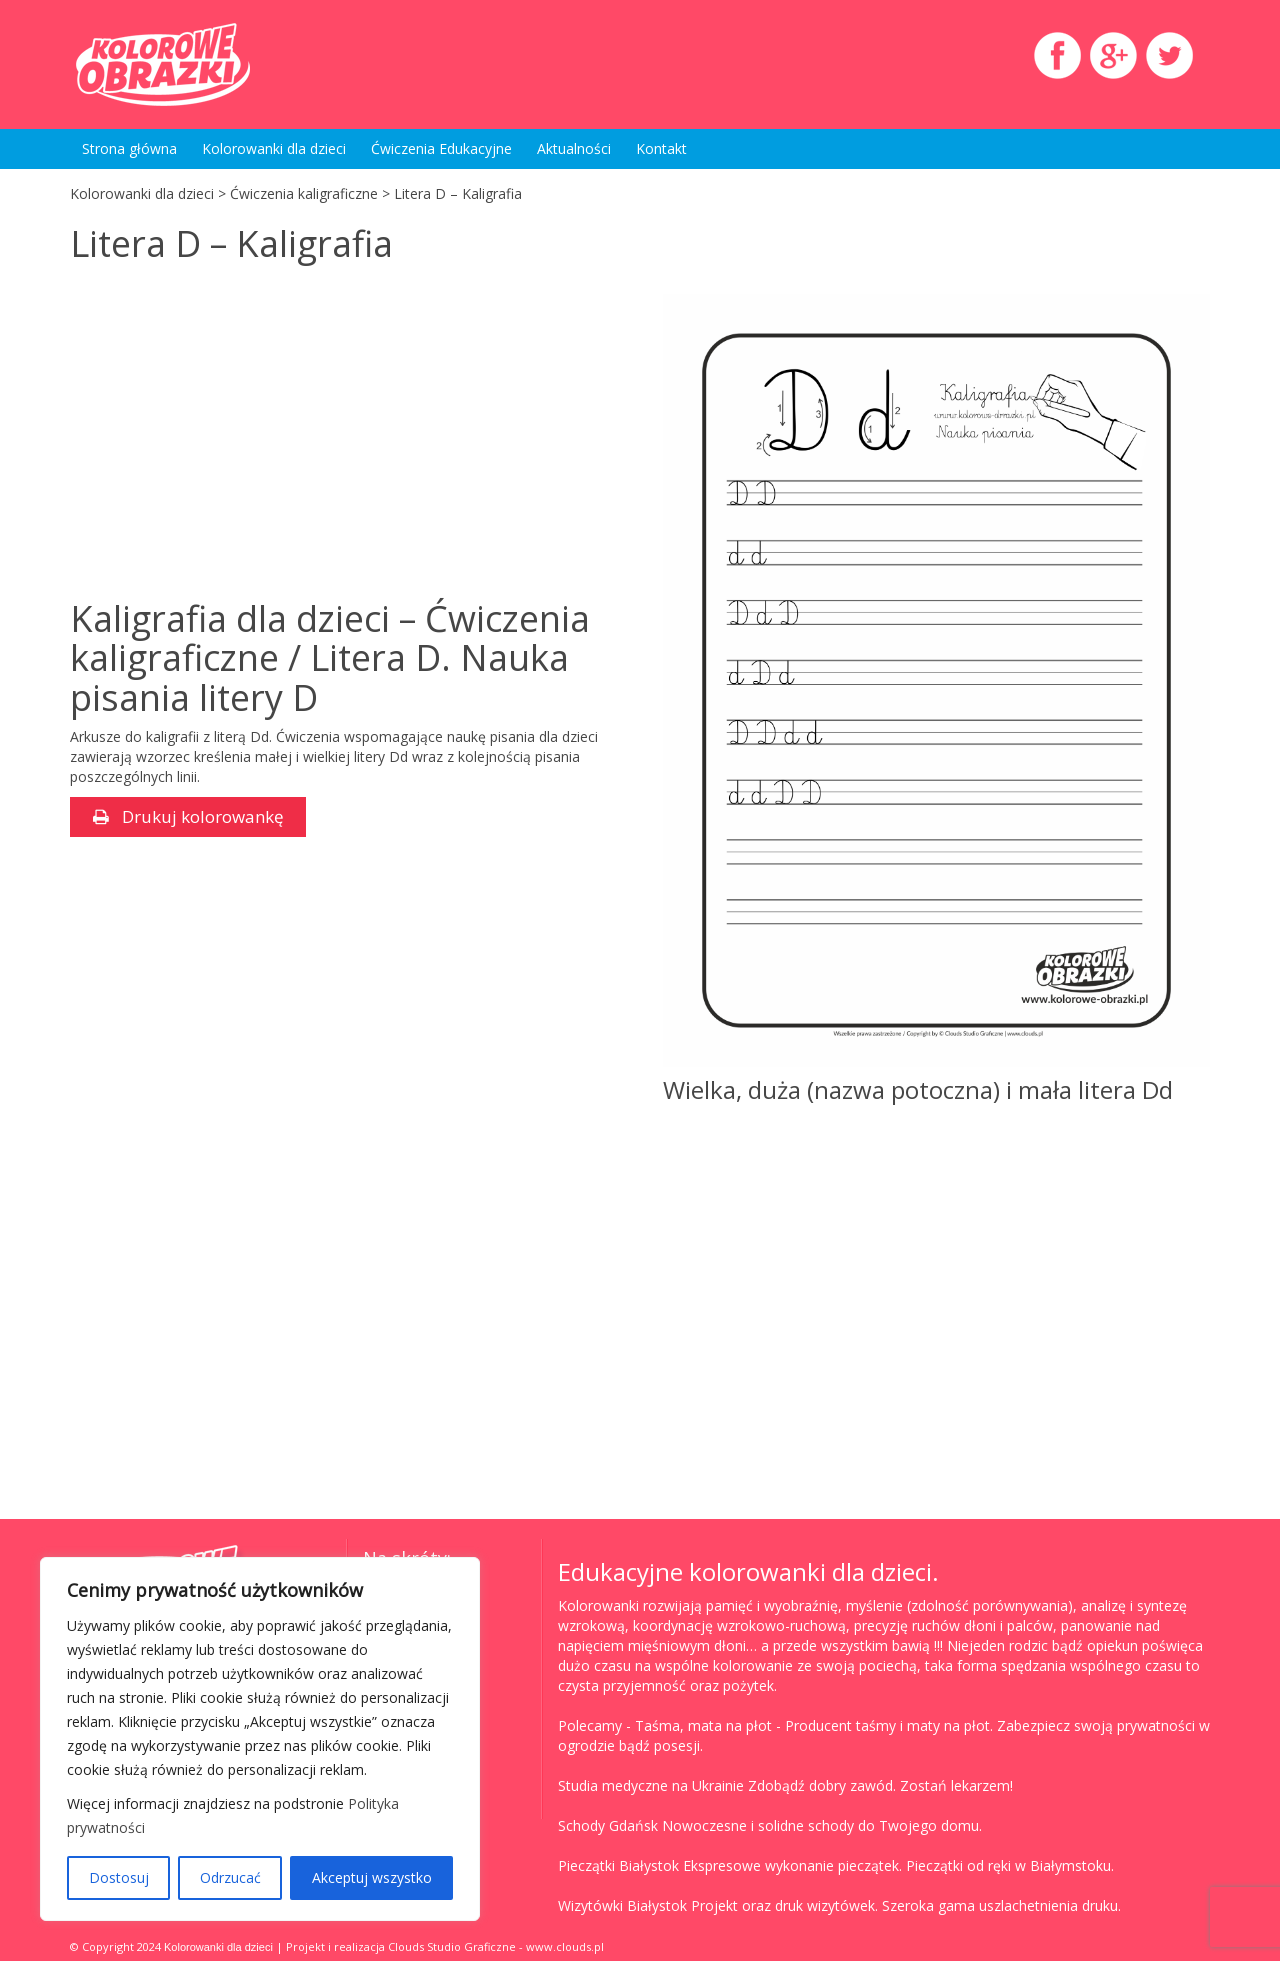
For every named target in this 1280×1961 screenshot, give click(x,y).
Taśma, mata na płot (703, 1725)
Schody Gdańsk (608, 1825)
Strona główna (129, 148)
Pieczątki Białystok (618, 1865)
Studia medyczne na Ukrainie (651, 1785)
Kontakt (661, 148)
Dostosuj (119, 1877)
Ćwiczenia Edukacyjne (441, 148)
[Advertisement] (238, 434)
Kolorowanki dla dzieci (274, 148)
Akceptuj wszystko (372, 1877)
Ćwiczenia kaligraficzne (304, 193)
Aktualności (574, 148)
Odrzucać (230, 1877)
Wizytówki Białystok (622, 1905)
